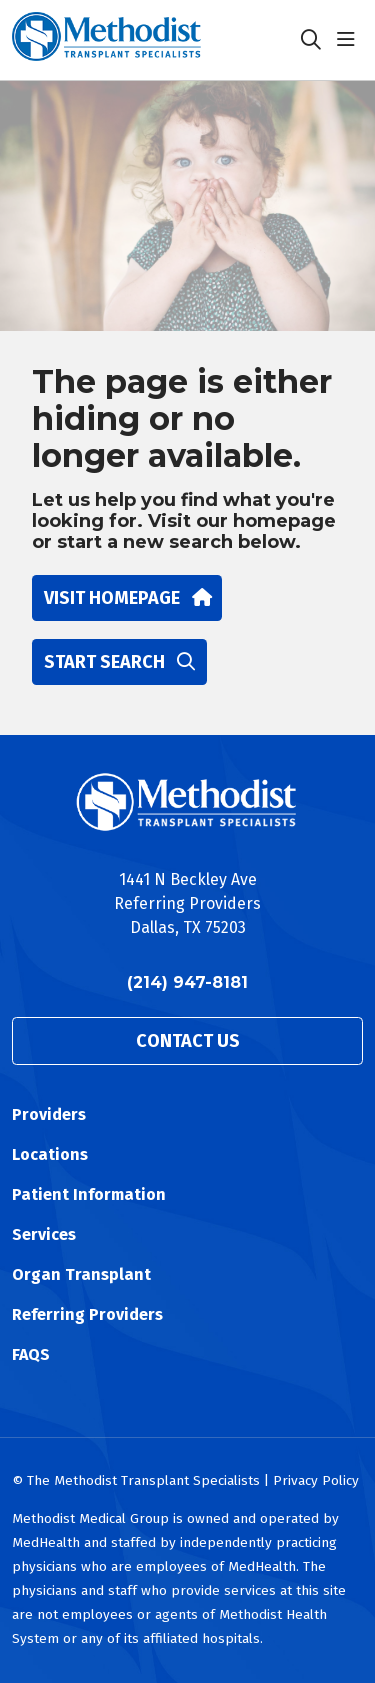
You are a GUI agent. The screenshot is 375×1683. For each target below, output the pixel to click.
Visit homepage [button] (127, 598)
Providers (49, 1114)
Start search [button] (119, 662)
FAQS (31, 1354)
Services (44, 1234)
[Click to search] (311, 40)
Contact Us (188, 1041)
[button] (350, 40)
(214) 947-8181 (187, 982)
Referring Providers (87, 1314)
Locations (50, 1154)
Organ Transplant (81, 1274)
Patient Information (89, 1194)
